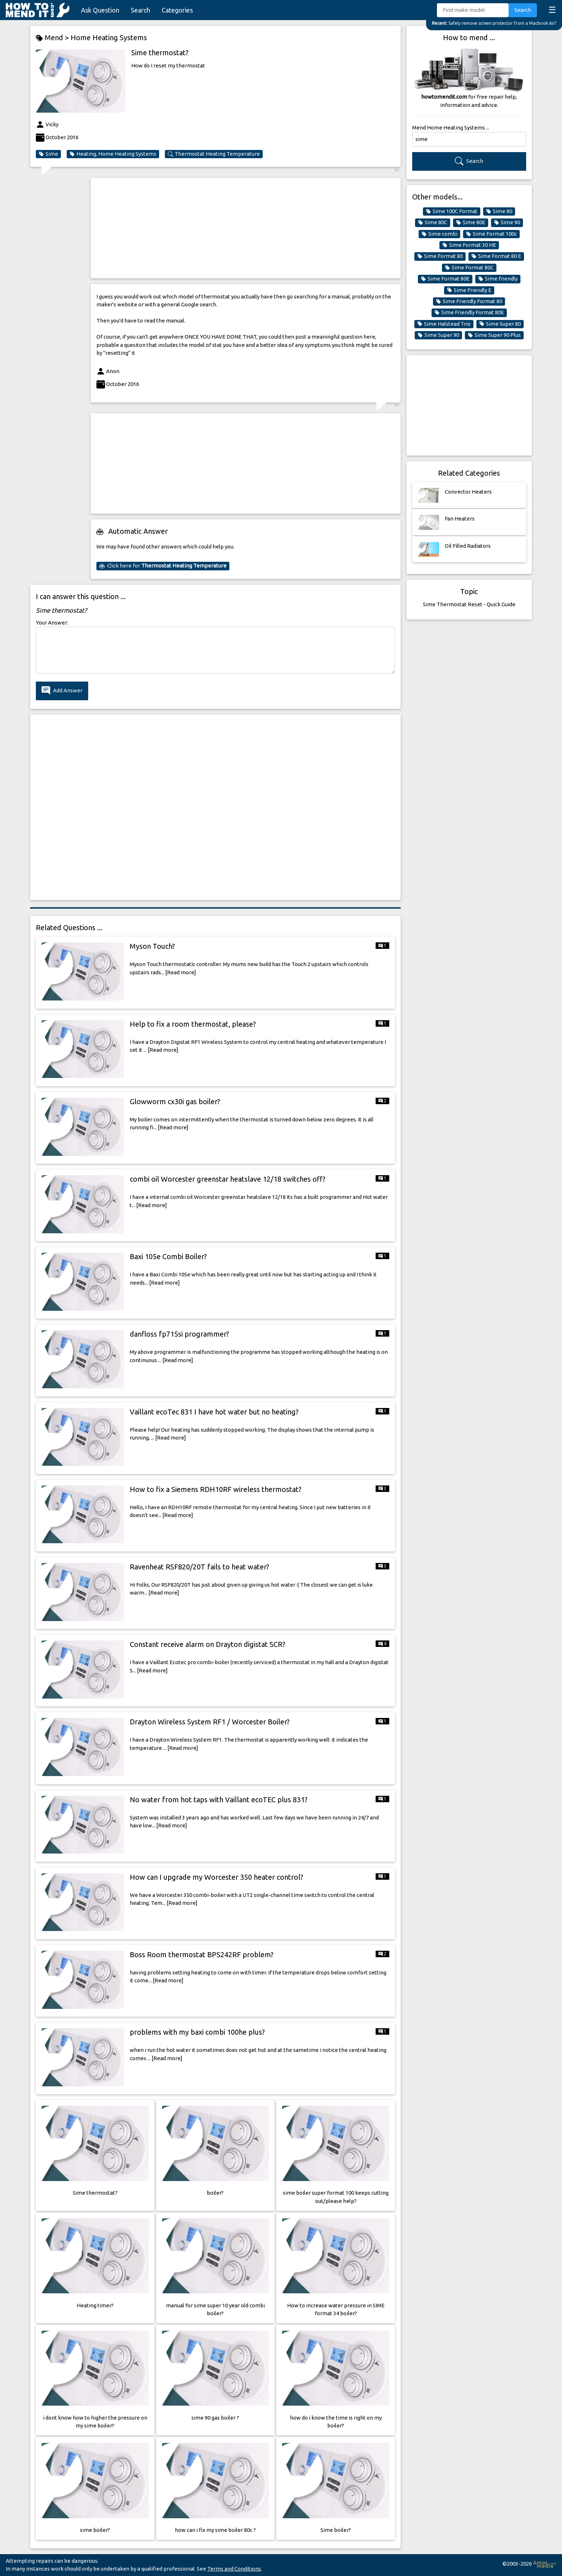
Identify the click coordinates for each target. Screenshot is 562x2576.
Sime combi (439, 234)
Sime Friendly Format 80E (469, 312)
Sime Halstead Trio (444, 324)
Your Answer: (52, 623)
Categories (177, 10)
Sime (48, 154)
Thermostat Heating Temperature (214, 154)
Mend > (53, 37)
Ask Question (100, 10)
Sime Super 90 (438, 335)
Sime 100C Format (451, 211)
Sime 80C (432, 222)
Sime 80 (499, 211)
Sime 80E (470, 222)
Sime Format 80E (445, 279)
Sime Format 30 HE (469, 245)
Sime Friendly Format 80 (469, 301)
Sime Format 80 (440, 256)
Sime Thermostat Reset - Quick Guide (469, 604)
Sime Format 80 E (496, 256)
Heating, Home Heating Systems (113, 154)
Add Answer (62, 691)
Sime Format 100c (491, 234)
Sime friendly (498, 279)
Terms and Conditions (234, 2569)
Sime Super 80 (500, 324)
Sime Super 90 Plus (494, 335)
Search (140, 10)
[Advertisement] (246, 228)
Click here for (163, 565)
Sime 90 (507, 222)
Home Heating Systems (109, 37)
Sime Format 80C (469, 267)
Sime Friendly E (469, 290)
